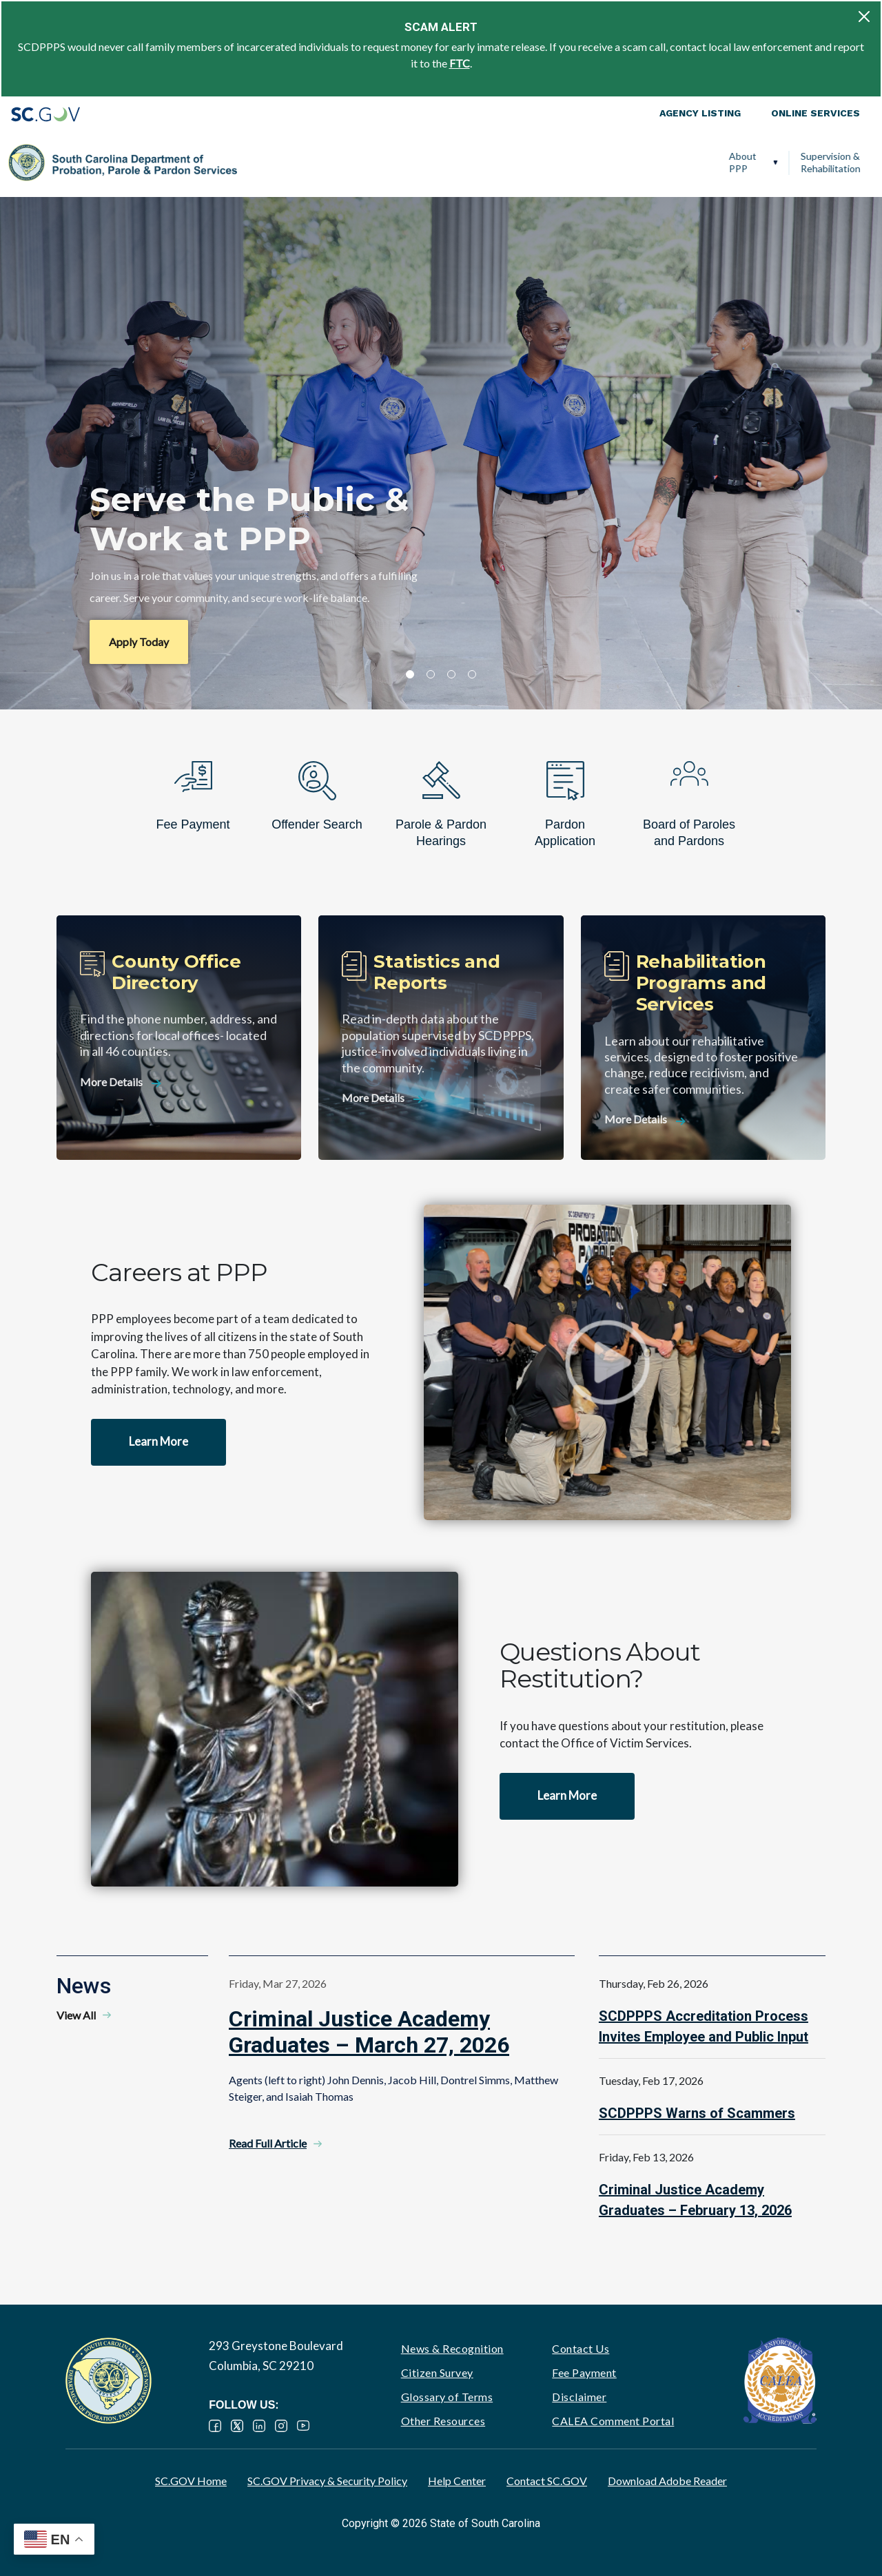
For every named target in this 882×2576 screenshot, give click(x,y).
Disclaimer (579, 2396)
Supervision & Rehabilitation (349, 162)
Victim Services (629, 162)
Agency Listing (700, 112)
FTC (459, 63)
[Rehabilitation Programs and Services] (703, 1037)
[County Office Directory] (179, 1037)
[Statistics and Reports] (440, 1037)
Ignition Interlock (717, 162)
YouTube (303, 2426)
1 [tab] (410, 674)
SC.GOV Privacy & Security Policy (327, 2480)
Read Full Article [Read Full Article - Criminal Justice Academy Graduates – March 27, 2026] (268, 2143)
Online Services (815, 112)
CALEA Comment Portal (613, 2420)
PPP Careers (809, 162)
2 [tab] (431, 674)
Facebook (215, 2426)
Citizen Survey (437, 2372)
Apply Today (139, 641)
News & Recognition (452, 2348)
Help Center (457, 2480)
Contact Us (580, 2348)
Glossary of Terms (447, 2396)
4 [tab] (472, 674)
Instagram (281, 2426)
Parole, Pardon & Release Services (507, 162)
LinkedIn (259, 2426)
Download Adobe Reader (667, 2480)
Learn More (158, 1441)
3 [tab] (451, 674)
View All (76, 2015)
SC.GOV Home (191, 2480)
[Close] (864, 16)
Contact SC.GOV (546, 2480)
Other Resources (443, 2420)
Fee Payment (584, 2372)
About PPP (262, 162)
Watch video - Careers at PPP (607, 1362)
